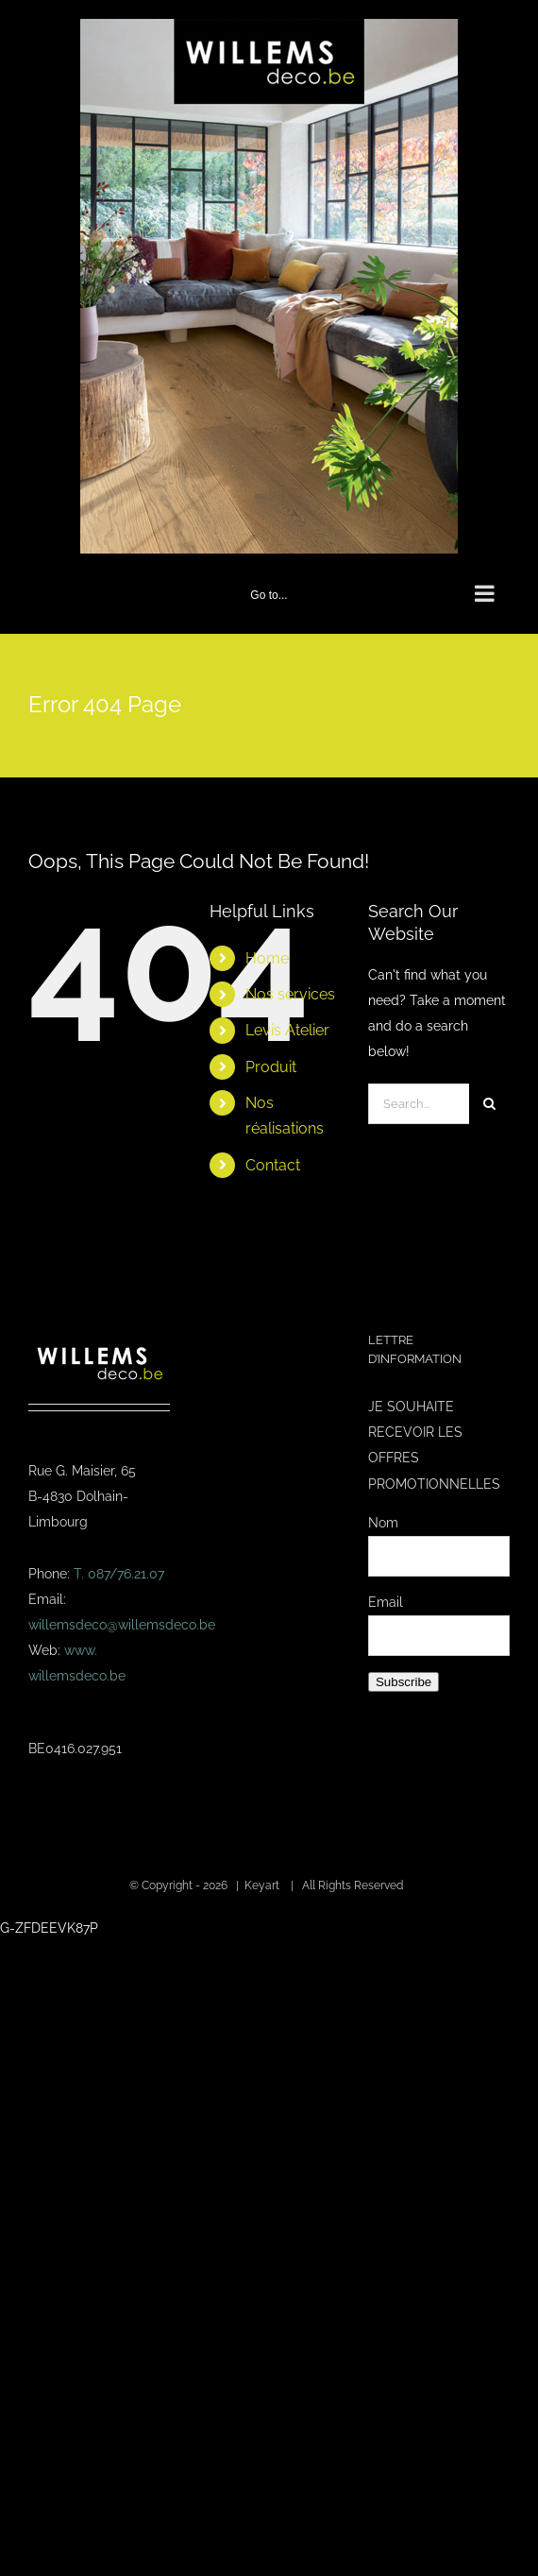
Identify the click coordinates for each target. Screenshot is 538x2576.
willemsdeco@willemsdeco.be (121, 1624)
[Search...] (418, 1103)
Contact (272, 1165)
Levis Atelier (287, 1030)
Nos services (290, 994)
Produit (270, 1067)
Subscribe (403, 1682)
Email (385, 1602)
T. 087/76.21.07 (119, 1573)
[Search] (489, 1103)
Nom (383, 1522)
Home (267, 958)
